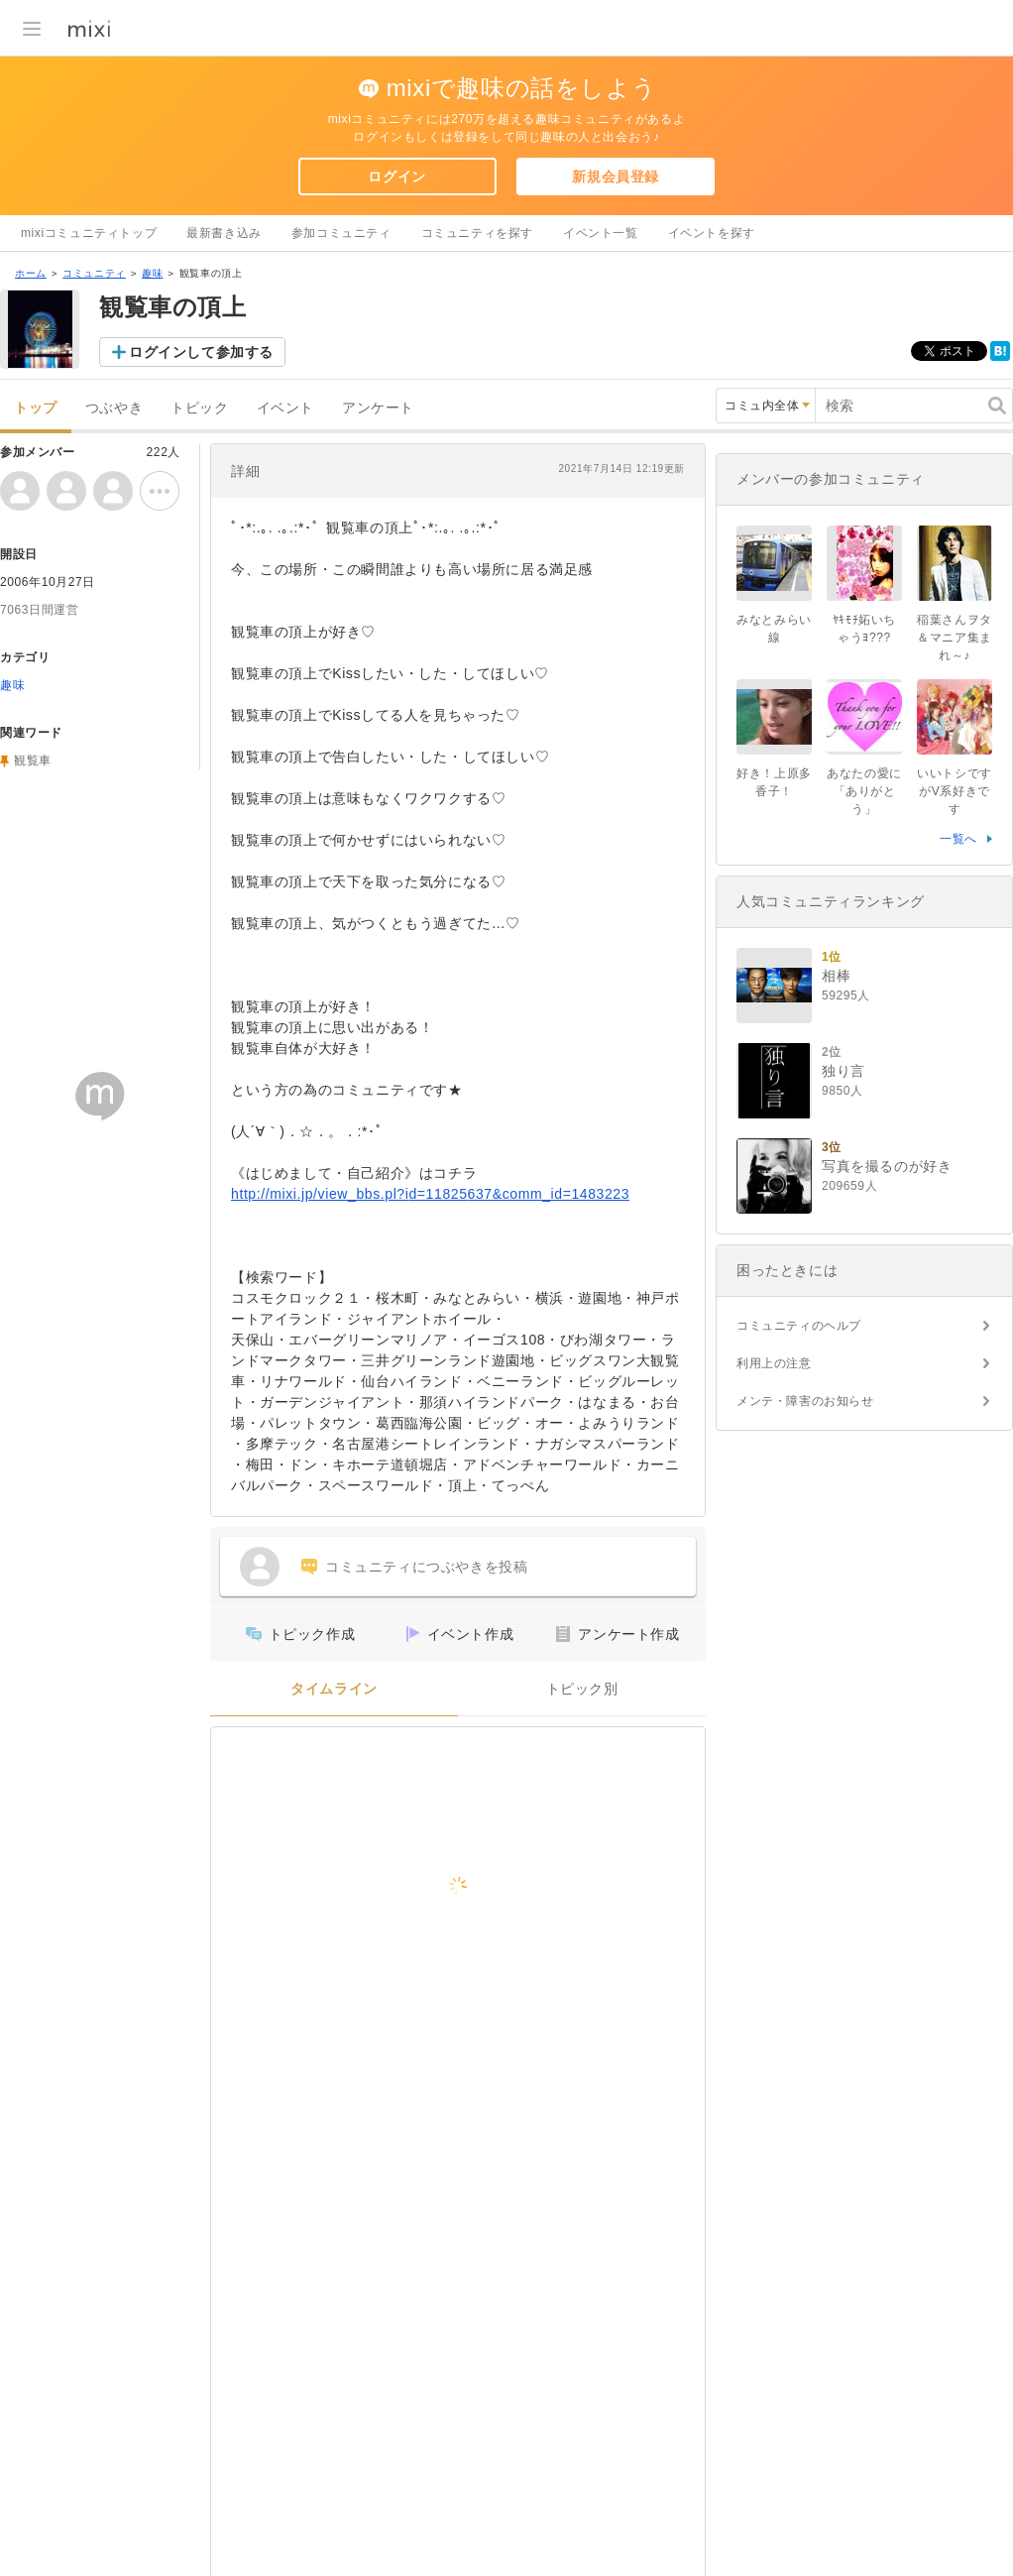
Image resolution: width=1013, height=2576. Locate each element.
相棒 (836, 976)
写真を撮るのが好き (887, 1166)
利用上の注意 (774, 1363)
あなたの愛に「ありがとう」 (864, 791)
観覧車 (33, 760)
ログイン (396, 176)
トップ (35, 408)
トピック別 (582, 1689)
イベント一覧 (600, 233)
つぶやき (114, 408)
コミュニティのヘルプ (798, 1326)
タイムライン (334, 1689)
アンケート (378, 408)
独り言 (843, 1071)
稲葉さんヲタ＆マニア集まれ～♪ (954, 637)
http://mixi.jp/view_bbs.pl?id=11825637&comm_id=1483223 (430, 1194)
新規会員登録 (615, 176)
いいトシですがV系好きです (954, 791)
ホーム (31, 273)
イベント (285, 408)
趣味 (152, 273)
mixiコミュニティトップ (89, 233)
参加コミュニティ (341, 233)
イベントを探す (711, 233)
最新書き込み (224, 233)
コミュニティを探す (477, 233)
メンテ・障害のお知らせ (805, 1401)
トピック (199, 408)
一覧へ (958, 839)
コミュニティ (94, 273)
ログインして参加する (201, 352)
